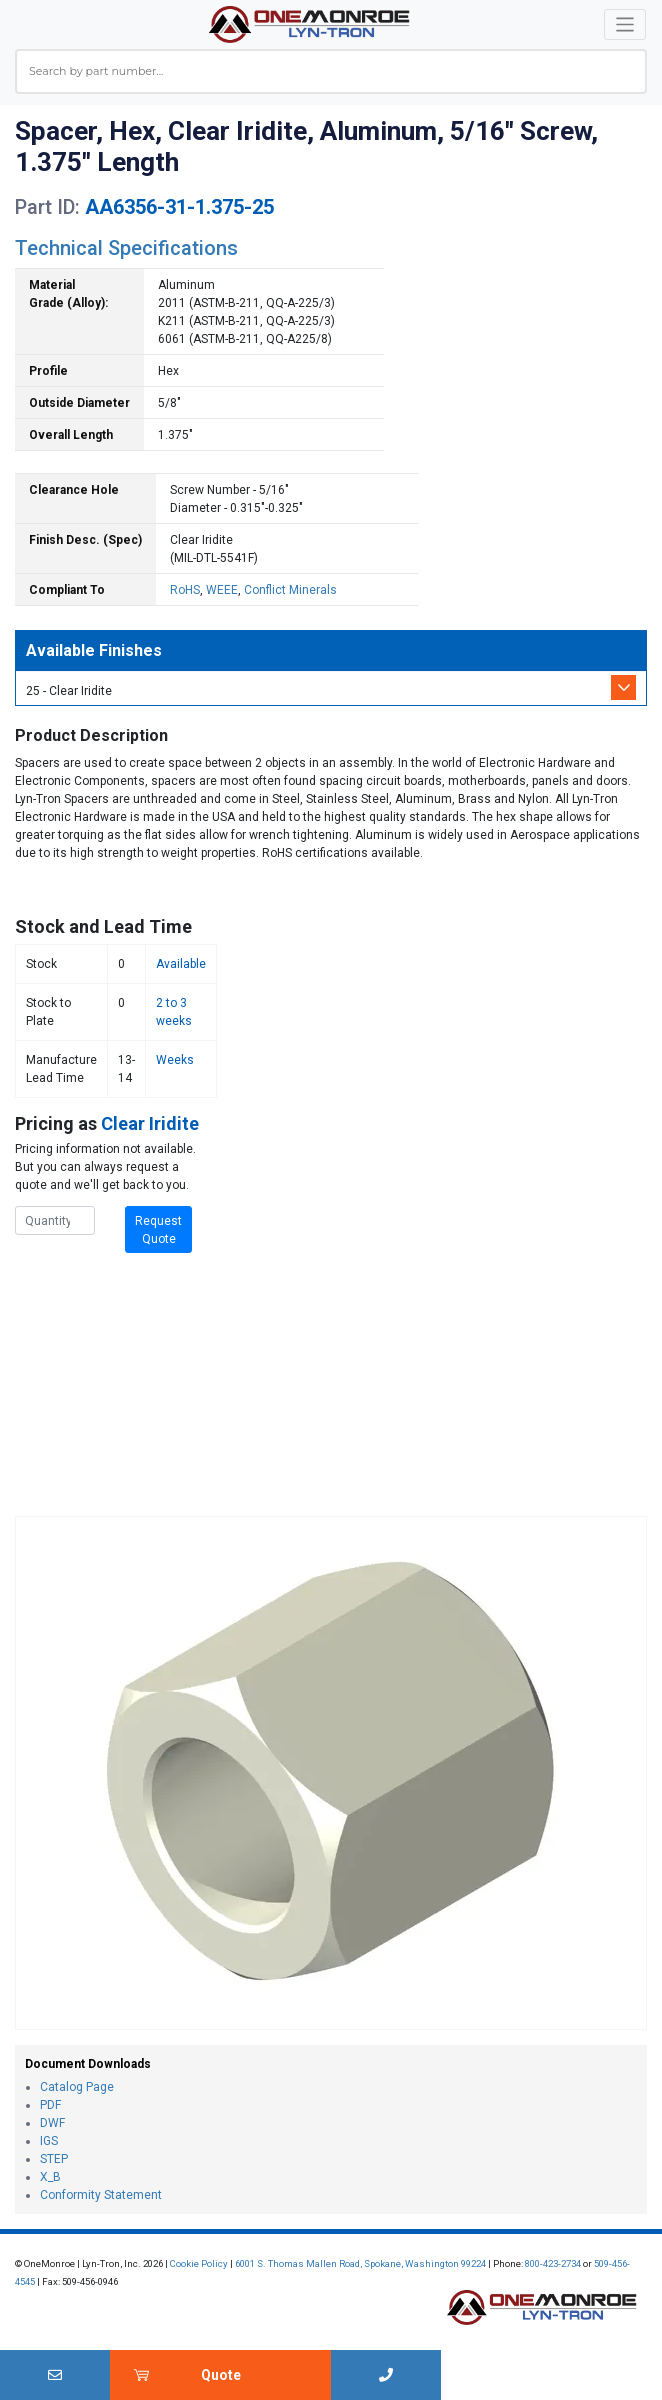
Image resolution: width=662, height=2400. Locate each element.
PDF (50, 2105)
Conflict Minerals (290, 590)
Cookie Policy (199, 2263)
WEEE (222, 590)
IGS (49, 2141)
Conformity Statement (101, 2195)
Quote (221, 2375)
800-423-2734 (553, 2263)
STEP (54, 2159)
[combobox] (331, 71)
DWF (52, 2123)
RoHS (185, 590)
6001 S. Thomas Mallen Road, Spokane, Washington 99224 (360, 2263)
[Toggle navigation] (625, 24)
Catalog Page (77, 2087)
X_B (50, 2177)
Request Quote (158, 1230)
